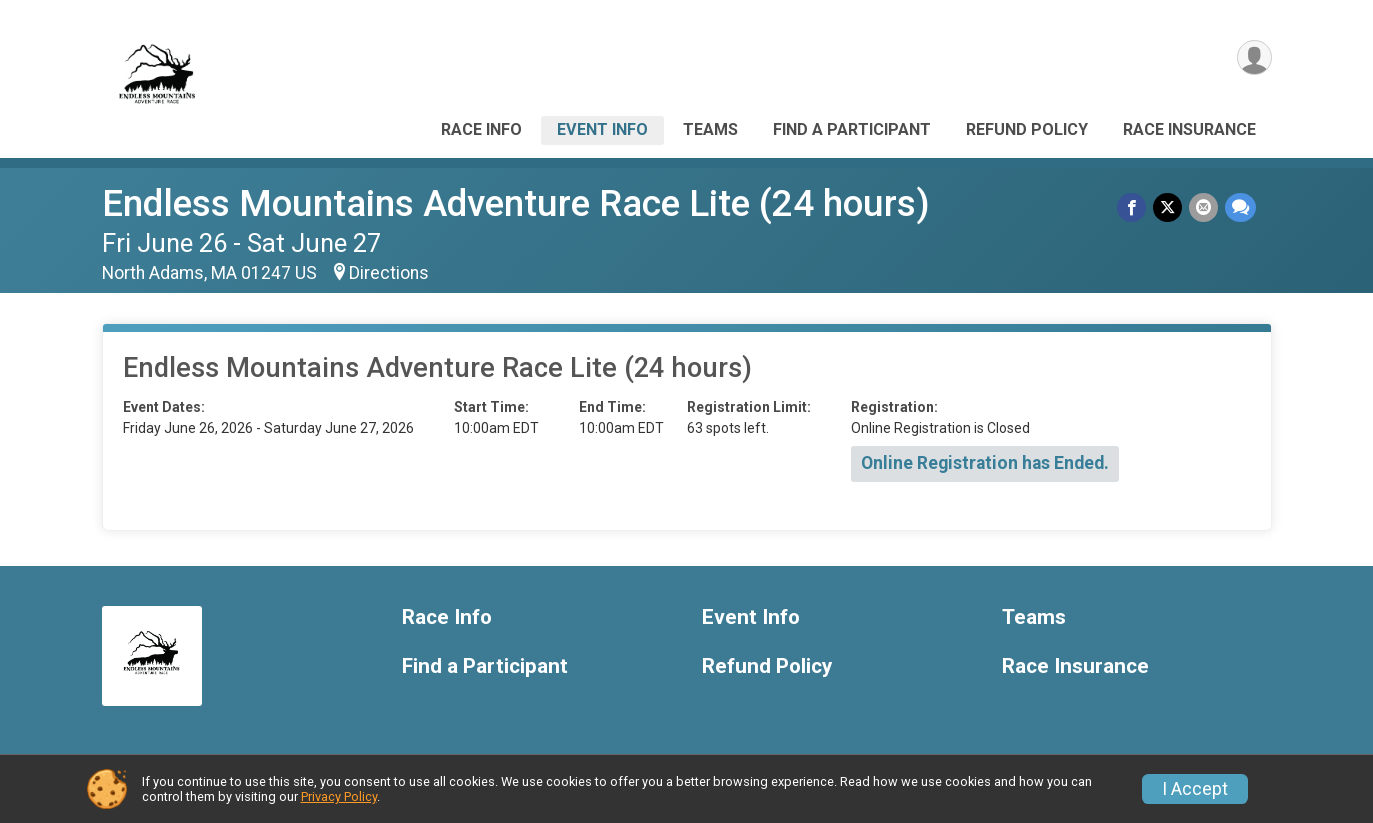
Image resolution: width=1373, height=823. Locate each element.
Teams (710, 129)
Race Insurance (1189, 129)
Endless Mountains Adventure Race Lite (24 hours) (516, 203)
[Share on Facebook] (1134, 207)
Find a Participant (852, 129)
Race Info (481, 129)
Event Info (602, 129)
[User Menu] (1253, 58)
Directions (389, 273)
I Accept (1195, 789)
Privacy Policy (339, 796)
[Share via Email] (1204, 207)
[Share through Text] (1240, 207)
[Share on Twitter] (1169, 207)
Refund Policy (1027, 129)
